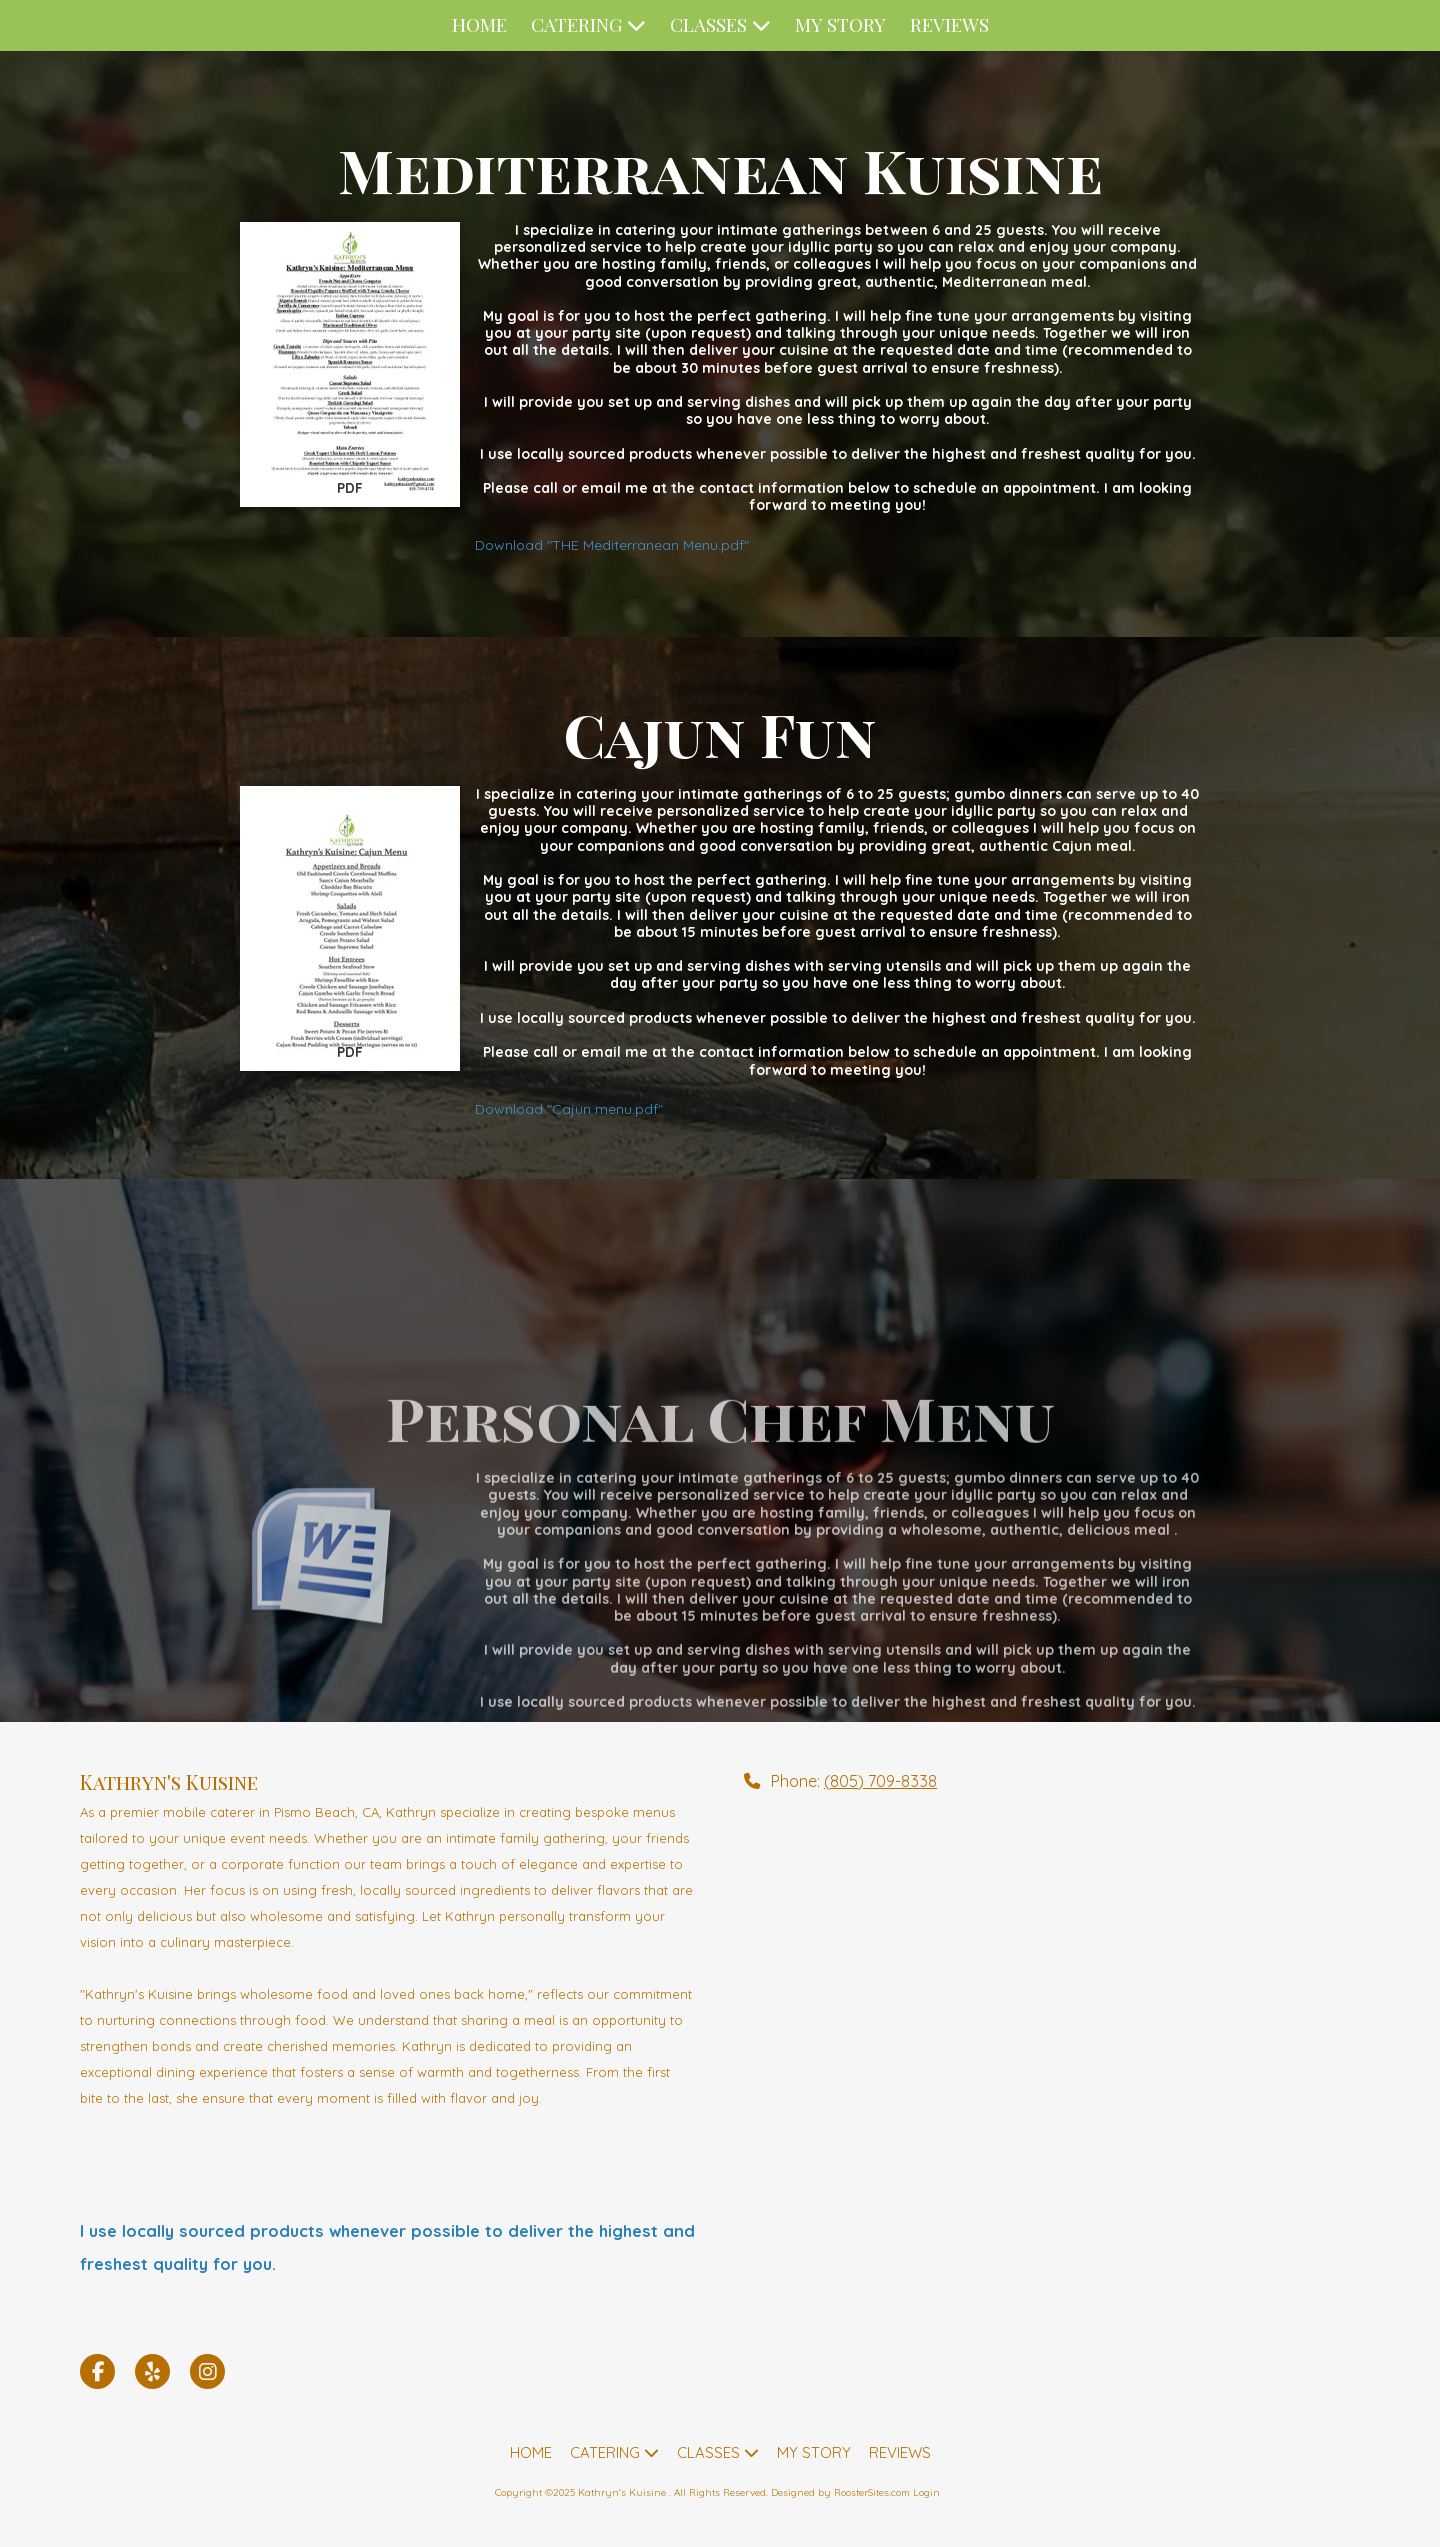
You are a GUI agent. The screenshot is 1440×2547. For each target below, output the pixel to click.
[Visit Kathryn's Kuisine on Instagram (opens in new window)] (207, 2371)
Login (926, 2492)
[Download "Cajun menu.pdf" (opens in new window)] (350, 928)
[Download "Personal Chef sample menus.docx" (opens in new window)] (350, 1713)
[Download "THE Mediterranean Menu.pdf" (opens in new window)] (350, 364)
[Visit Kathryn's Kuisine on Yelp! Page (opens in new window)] (152, 2371)
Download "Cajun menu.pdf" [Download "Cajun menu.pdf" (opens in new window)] (569, 1109)
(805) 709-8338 (880, 1781)
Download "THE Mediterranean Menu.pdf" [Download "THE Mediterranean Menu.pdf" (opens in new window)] (612, 545)
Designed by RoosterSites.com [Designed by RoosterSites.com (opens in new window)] (840, 2492)
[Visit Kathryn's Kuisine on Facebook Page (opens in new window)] (97, 2371)
